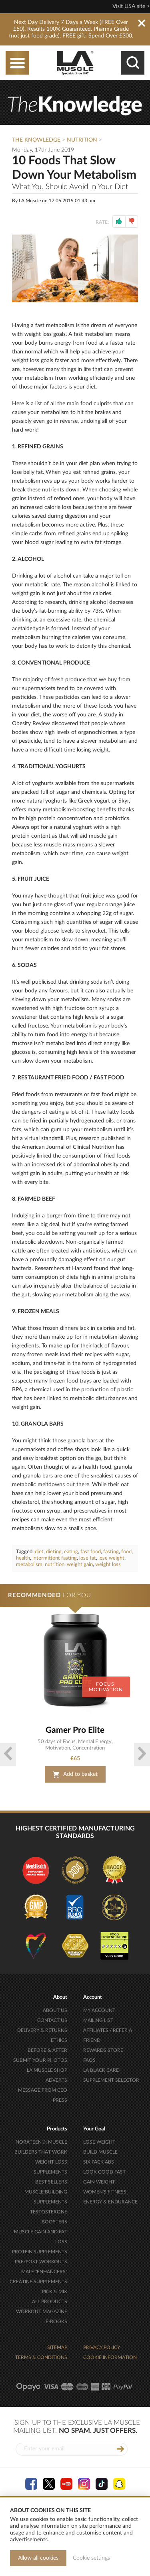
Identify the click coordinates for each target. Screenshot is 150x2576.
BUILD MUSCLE (100, 2152)
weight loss (108, 1564)
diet (39, 1551)
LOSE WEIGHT (99, 2142)
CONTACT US (52, 2020)
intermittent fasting (54, 1558)
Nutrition (82, 140)
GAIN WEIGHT (99, 2182)
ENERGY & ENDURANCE (110, 2201)
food (126, 1551)
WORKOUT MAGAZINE (41, 2311)
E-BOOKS (56, 2321)
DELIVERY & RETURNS (42, 2030)
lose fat (87, 1558)
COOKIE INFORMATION (110, 2357)
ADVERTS (56, 2080)
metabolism (29, 1564)
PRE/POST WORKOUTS (41, 2261)
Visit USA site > (131, 6)
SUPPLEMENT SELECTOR (111, 2080)
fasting (111, 1551)
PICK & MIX (54, 2291)
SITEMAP (57, 2347)
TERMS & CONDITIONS (41, 2357)
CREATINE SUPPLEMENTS (38, 2281)
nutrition (54, 1564)
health (23, 1558)
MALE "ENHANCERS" (44, 2271)
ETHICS (59, 2040)
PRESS (60, 2100)
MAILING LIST (98, 2020)
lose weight (111, 1558)
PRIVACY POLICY (101, 2347)
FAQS (89, 2060)
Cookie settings (91, 2558)
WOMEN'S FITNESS (104, 2191)
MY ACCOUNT (99, 2010)
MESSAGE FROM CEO (42, 2090)
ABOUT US (55, 2010)
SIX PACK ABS (98, 2162)
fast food (90, 1551)
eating (71, 1551)
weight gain (80, 1564)
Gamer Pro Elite (75, 1730)
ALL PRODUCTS (49, 2301)
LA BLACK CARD (101, 2070)
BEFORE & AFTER (47, 2050)
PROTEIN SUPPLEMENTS (39, 2251)
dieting (54, 1551)
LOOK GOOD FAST (104, 2172)
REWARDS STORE (103, 2050)
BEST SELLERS (51, 2182)
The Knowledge (36, 140)
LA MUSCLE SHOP (47, 2070)
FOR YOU (49, 1595)
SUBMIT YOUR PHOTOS (40, 2060)
